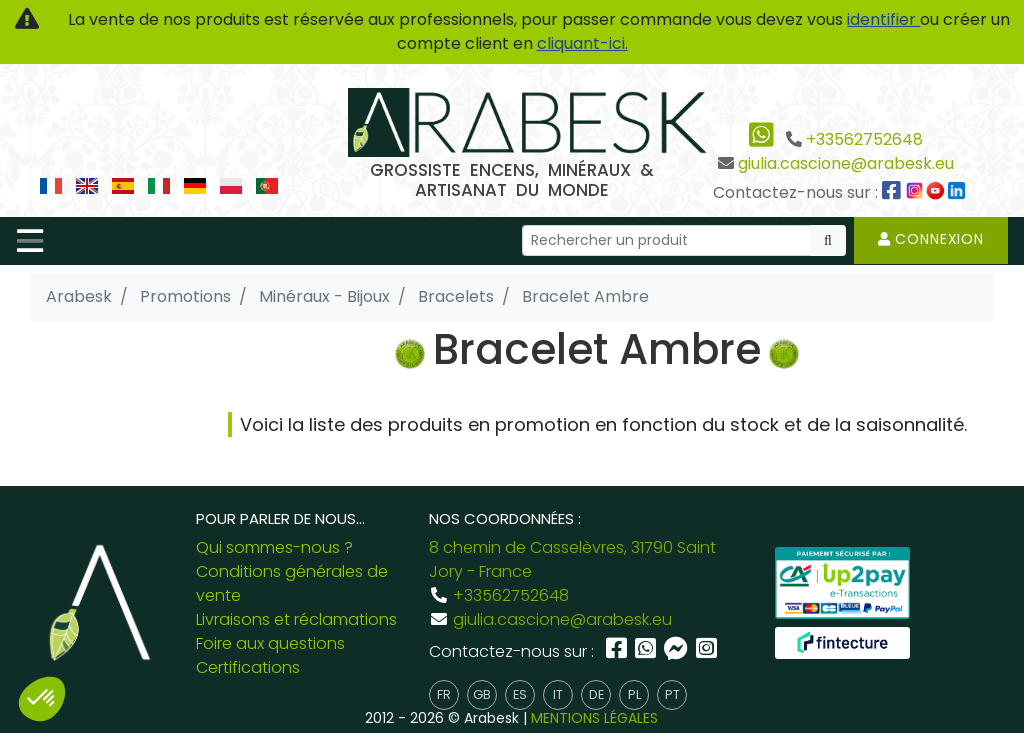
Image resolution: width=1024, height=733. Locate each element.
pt (672, 694)
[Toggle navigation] (30, 241)
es (520, 694)
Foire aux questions (270, 643)
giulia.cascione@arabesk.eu (846, 163)
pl (634, 694)
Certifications (248, 667)
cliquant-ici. (582, 43)
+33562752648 (864, 139)
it (558, 694)
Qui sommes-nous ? (274, 547)
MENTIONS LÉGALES (594, 718)
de (596, 694)
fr (444, 694)
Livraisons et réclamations (296, 619)
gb (482, 694)
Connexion (931, 239)
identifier (883, 19)
